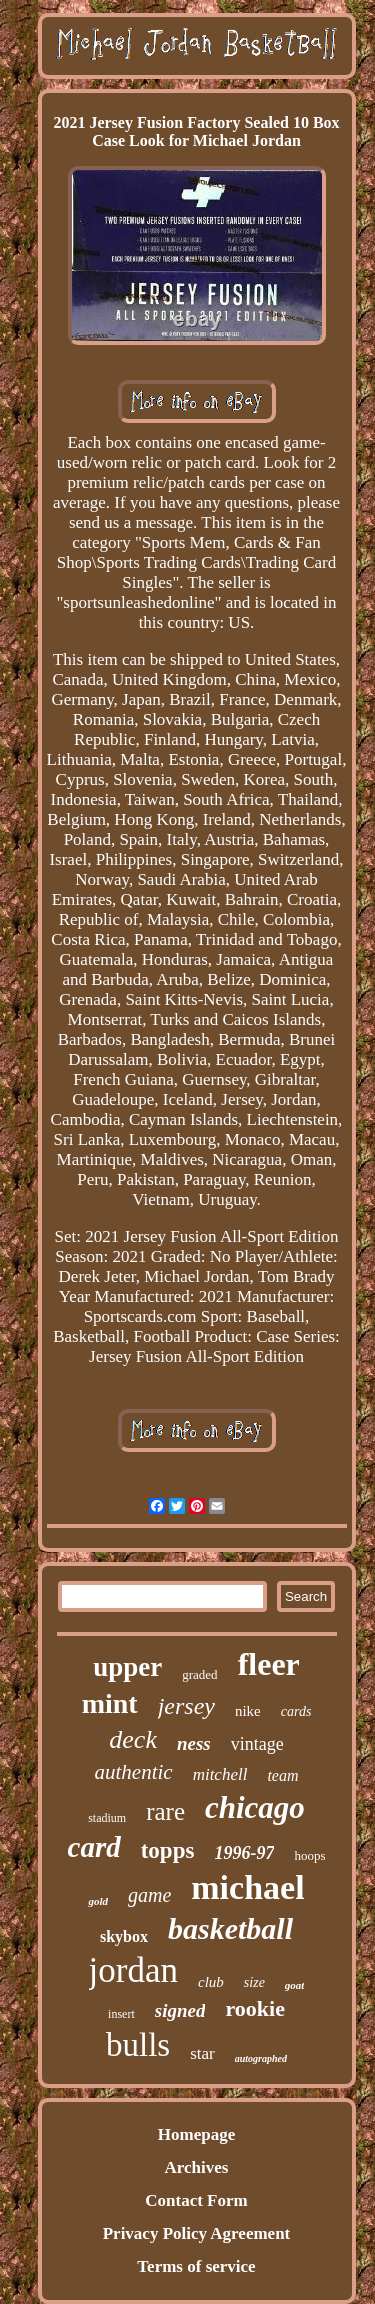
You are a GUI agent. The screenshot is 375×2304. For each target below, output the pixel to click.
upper (127, 1667)
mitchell (220, 1774)
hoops (309, 1855)
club (211, 1982)
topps (168, 1850)
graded (199, 1674)
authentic (133, 1772)
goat (295, 1985)
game (149, 1895)
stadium (107, 1818)
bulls (138, 2045)
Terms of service (196, 2266)
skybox (124, 1936)
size (254, 1982)
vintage (257, 1744)
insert (121, 2014)
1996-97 (244, 1853)
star (202, 2053)
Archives (197, 2167)
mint (110, 1703)
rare (165, 1811)
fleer (269, 1664)
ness (194, 1743)
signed (180, 2010)
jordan (133, 1970)
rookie (254, 2008)
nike (248, 1711)
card (94, 1847)
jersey (186, 1706)
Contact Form (196, 2200)
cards (296, 1711)
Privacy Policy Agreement (197, 2233)
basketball (230, 1928)
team (282, 1775)
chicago (255, 1807)
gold (98, 1901)
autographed (261, 2058)
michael (247, 1887)
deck (133, 1739)
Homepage (196, 2134)
